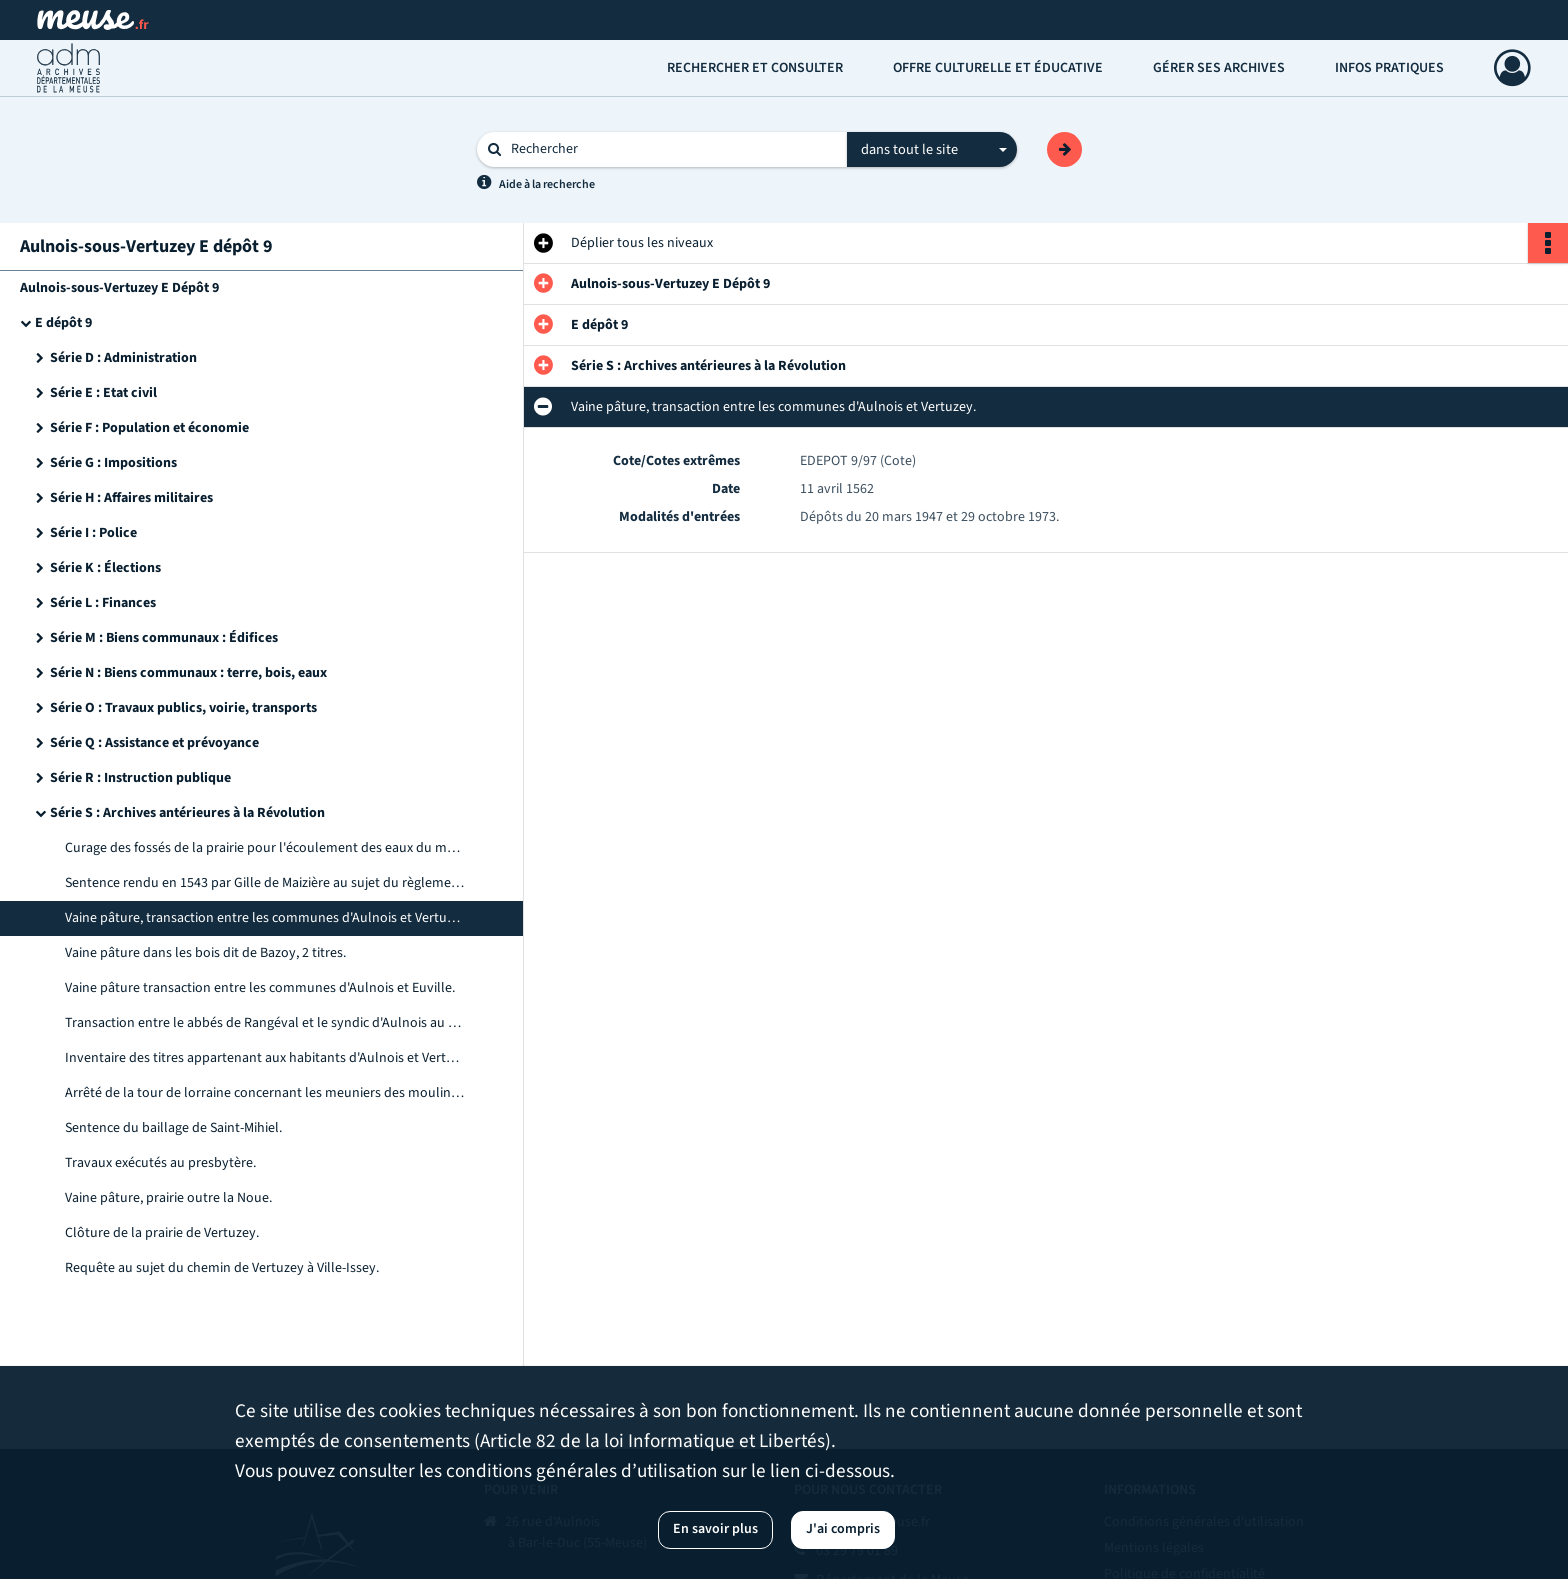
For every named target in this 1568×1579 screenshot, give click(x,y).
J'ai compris (843, 1529)
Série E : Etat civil (103, 393)
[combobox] (932, 150)
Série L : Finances (103, 603)
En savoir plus (715, 1529)
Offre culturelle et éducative (998, 68)
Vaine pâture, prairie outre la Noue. (168, 1198)
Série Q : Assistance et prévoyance (154, 743)
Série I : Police (93, 533)
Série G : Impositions (113, 463)
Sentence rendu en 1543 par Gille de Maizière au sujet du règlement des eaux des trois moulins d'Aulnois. (265, 883)
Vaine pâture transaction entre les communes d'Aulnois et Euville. (260, 988)
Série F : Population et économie (149, 428)
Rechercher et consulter (755, 68)
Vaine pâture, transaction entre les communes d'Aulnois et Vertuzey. (265, 918)
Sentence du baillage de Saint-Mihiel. (173, 1128)
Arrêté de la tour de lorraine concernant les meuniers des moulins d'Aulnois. (265, 1093)
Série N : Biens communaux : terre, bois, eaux (188, 673)
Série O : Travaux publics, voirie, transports (183, 708)
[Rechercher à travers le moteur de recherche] (672, 149)
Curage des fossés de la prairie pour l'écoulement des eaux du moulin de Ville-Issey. (265, 848)
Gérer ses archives (1219, 68)
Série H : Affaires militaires (131, 498)
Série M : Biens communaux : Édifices (164, 638)
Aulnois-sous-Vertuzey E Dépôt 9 (119, 288)
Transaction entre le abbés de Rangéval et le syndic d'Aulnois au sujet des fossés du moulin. (265, 1023)
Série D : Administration (123, 358)
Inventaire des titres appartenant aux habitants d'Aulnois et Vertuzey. (265, 1058)
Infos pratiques (1389, 68)
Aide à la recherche (547, 184)
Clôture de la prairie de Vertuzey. (162, 1233)
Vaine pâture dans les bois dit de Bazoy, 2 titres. (205, 953)
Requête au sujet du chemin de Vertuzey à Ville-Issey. (222, 1268)
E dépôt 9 (63, 323)
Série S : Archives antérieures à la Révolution (187, 813)
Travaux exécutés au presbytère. (160, 1163)
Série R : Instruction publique (140, 778)
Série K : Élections (105, 568)
